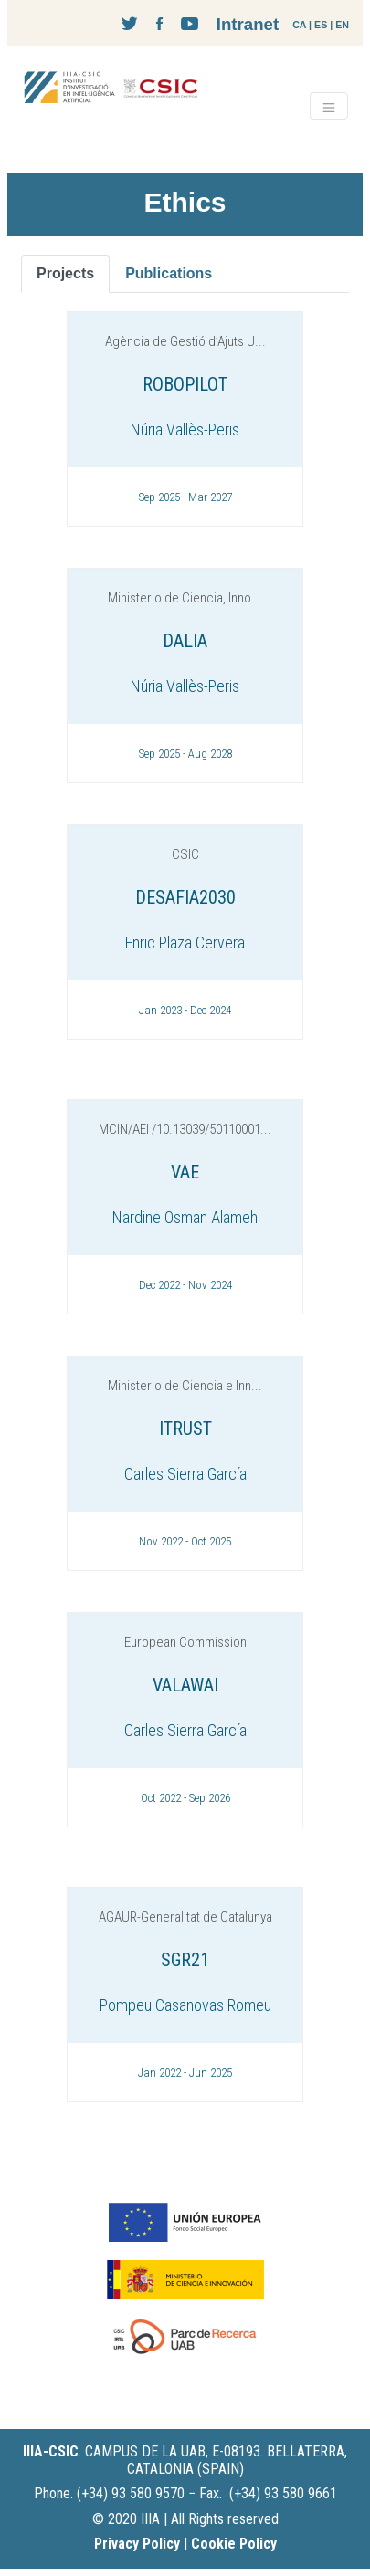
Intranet (248, 24)
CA (299, 24)
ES (320, 24)
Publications (168, 273)
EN (342, 24)
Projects (65, 273)
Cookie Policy (234, 2543)
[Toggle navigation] (329, 106)
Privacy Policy (137, 2543)
